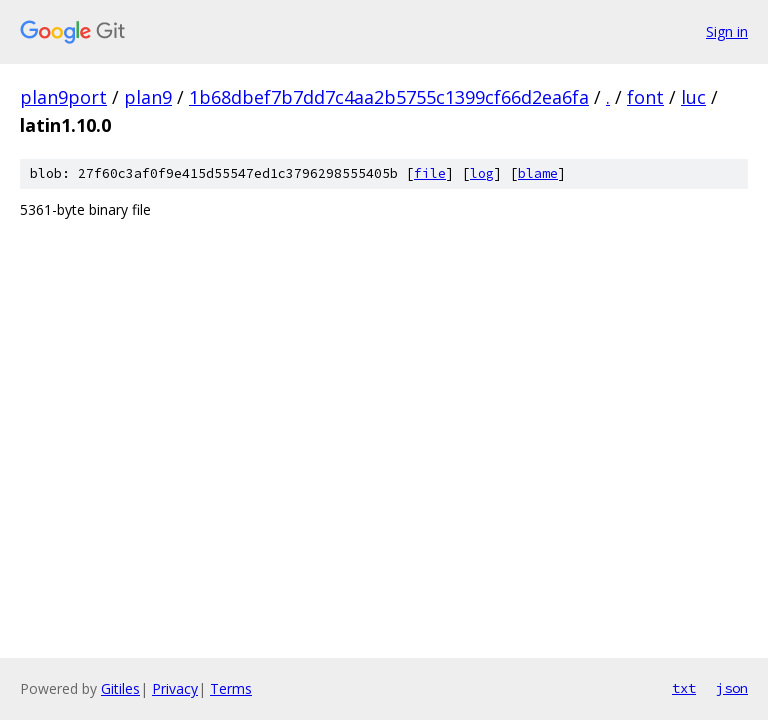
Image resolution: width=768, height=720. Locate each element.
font (645, 97)
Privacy (175, 688)
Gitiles (120, 688)
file (430, 173)
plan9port (63, 97)
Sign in (727, 31)
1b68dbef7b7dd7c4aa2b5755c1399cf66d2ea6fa (389, 97)
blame (538, 173)
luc (693, 97)
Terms (231, 688)
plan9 (148, 97)
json (732, 688)
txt (684, 688)
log (482, 173)
